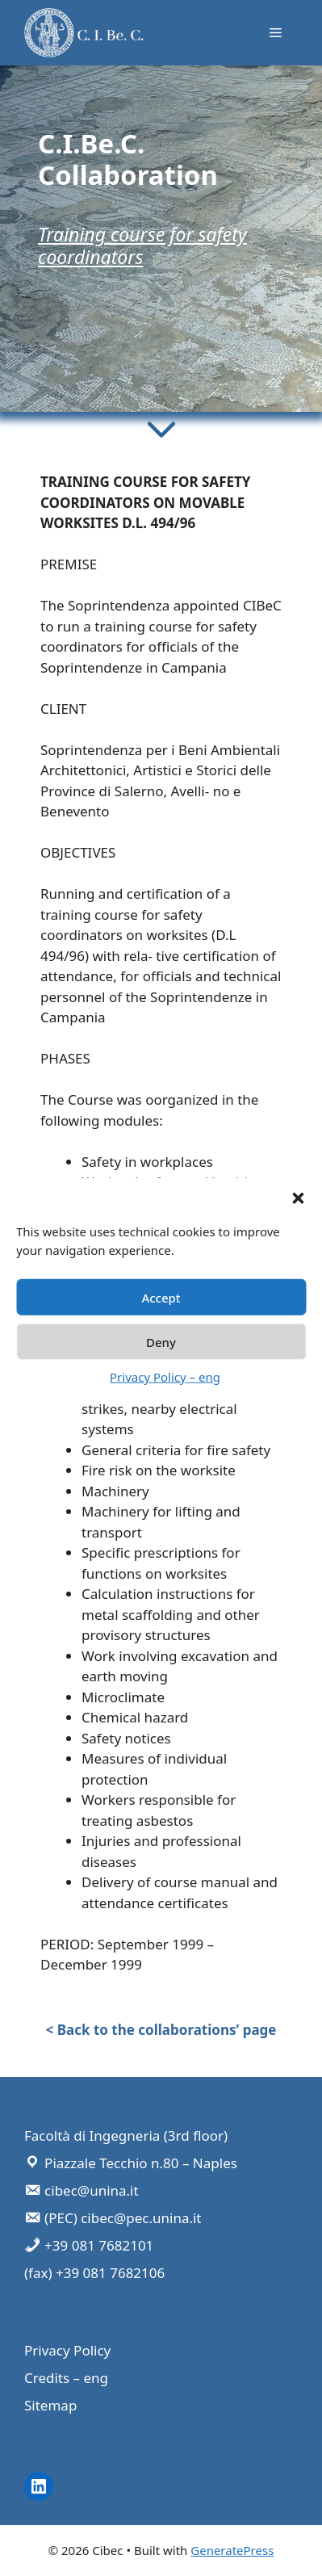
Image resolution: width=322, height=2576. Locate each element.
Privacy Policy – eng (165, 1377)
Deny (161, 1341)
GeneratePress (232, 2550)
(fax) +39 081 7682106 (94, 2272)
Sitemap (50, 2405)
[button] (298, 1198)
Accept (160, 1297)
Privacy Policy (67, 2350)
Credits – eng (66, 2377)
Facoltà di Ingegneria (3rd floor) (126, 2135)
